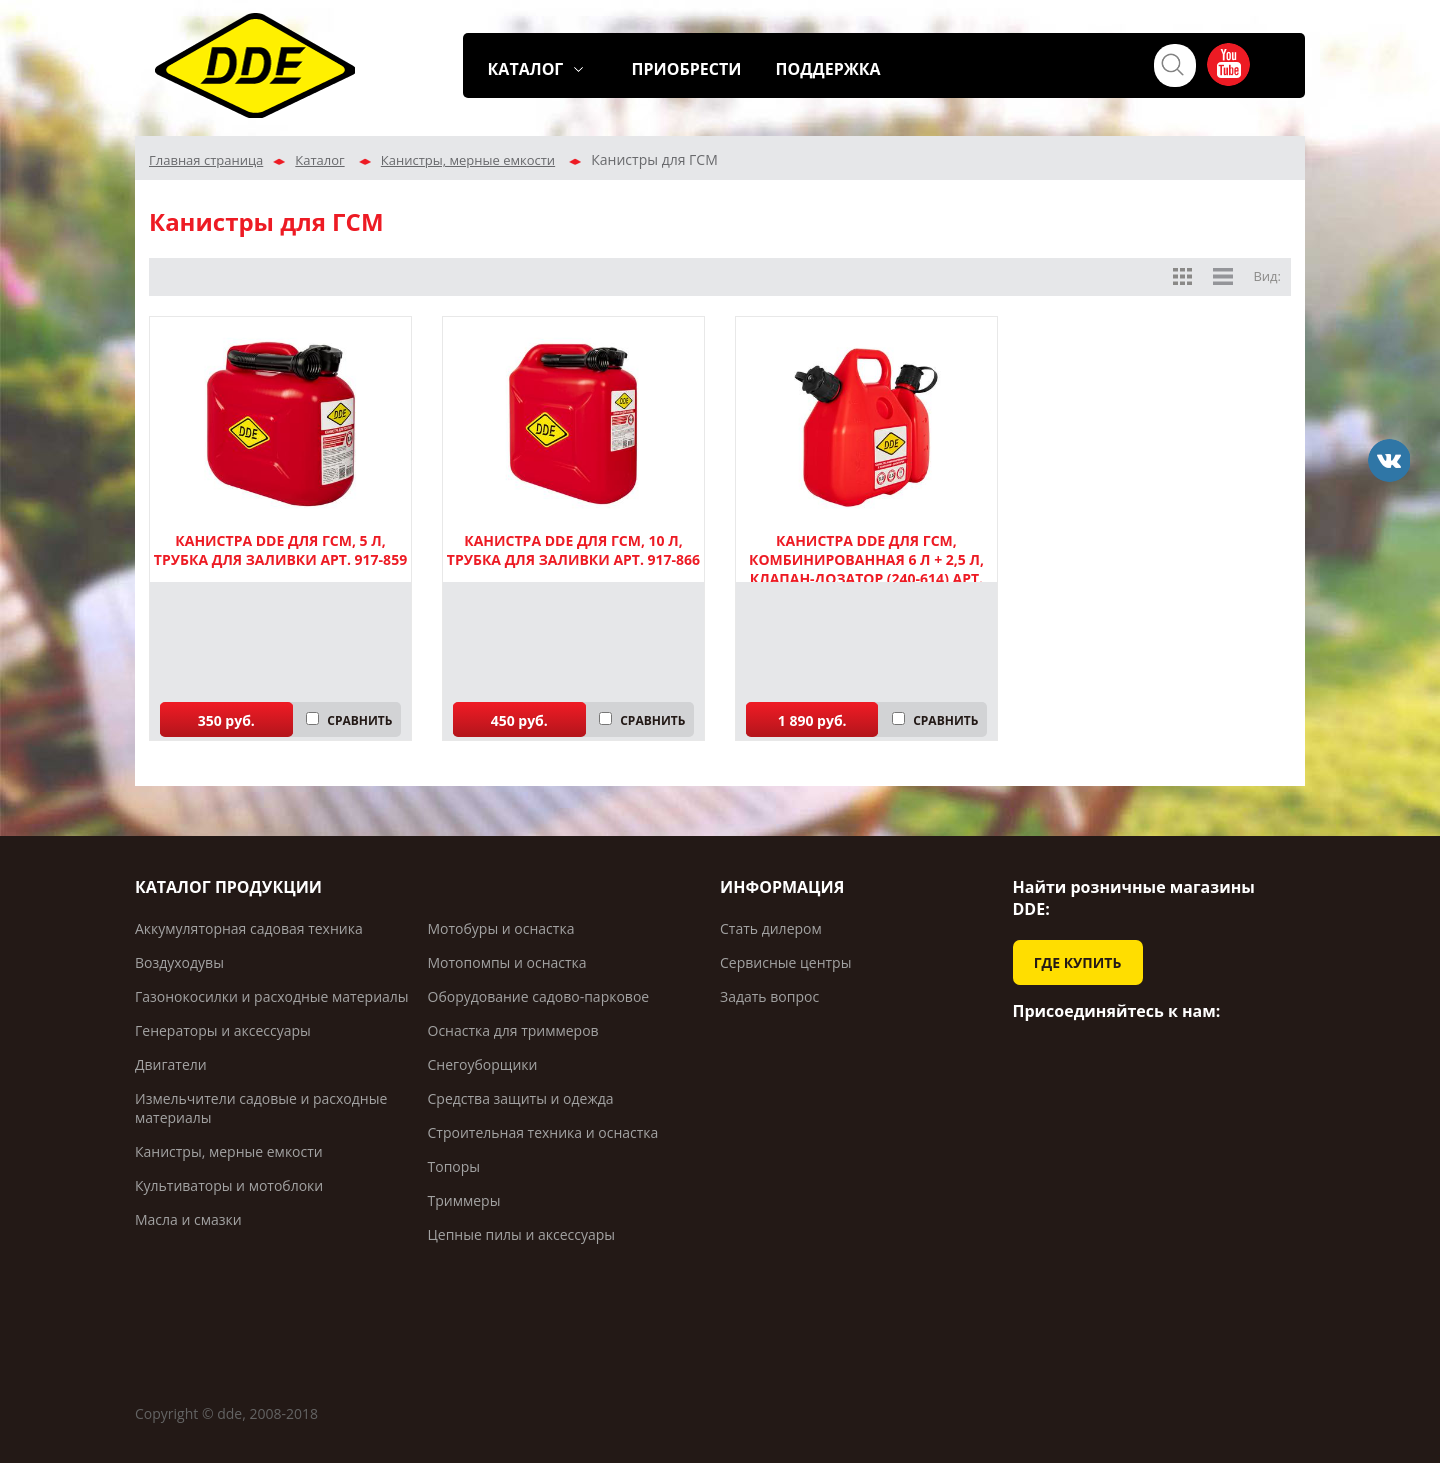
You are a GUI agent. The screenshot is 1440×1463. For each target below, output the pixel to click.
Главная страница (206, 160)
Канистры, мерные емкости (468, 160)
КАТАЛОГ (526, 69)
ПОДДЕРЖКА (828, 69)
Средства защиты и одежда (521, 1098)
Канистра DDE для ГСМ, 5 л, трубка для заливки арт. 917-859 (280, 550)
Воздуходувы (179, 962)
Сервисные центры (785, 962)
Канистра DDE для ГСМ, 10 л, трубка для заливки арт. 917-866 (573, 550)
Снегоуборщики (483, 1064)
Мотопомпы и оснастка (507, 962)
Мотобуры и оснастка (501, 928)
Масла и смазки (188, 1219)
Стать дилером (771, 928)
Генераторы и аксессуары (223, 1030)
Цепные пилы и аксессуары (522, 1234)
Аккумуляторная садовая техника (249, 928)
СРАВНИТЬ (359, 720)
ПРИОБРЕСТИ (687, 69)
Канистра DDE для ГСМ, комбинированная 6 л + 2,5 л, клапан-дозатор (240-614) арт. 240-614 (866, 569)
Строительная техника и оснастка (543, 1132)
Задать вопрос (769, 996)
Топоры (454, 1166)
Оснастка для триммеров (513, 1030)
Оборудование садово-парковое (539, 996)
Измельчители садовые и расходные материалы (261, 1108)
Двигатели (171, 1064)
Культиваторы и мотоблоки (229, 1185)
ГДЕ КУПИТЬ (1078, 962)
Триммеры (464, 1200)
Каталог (319, 160)
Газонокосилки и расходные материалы (272, 996)
